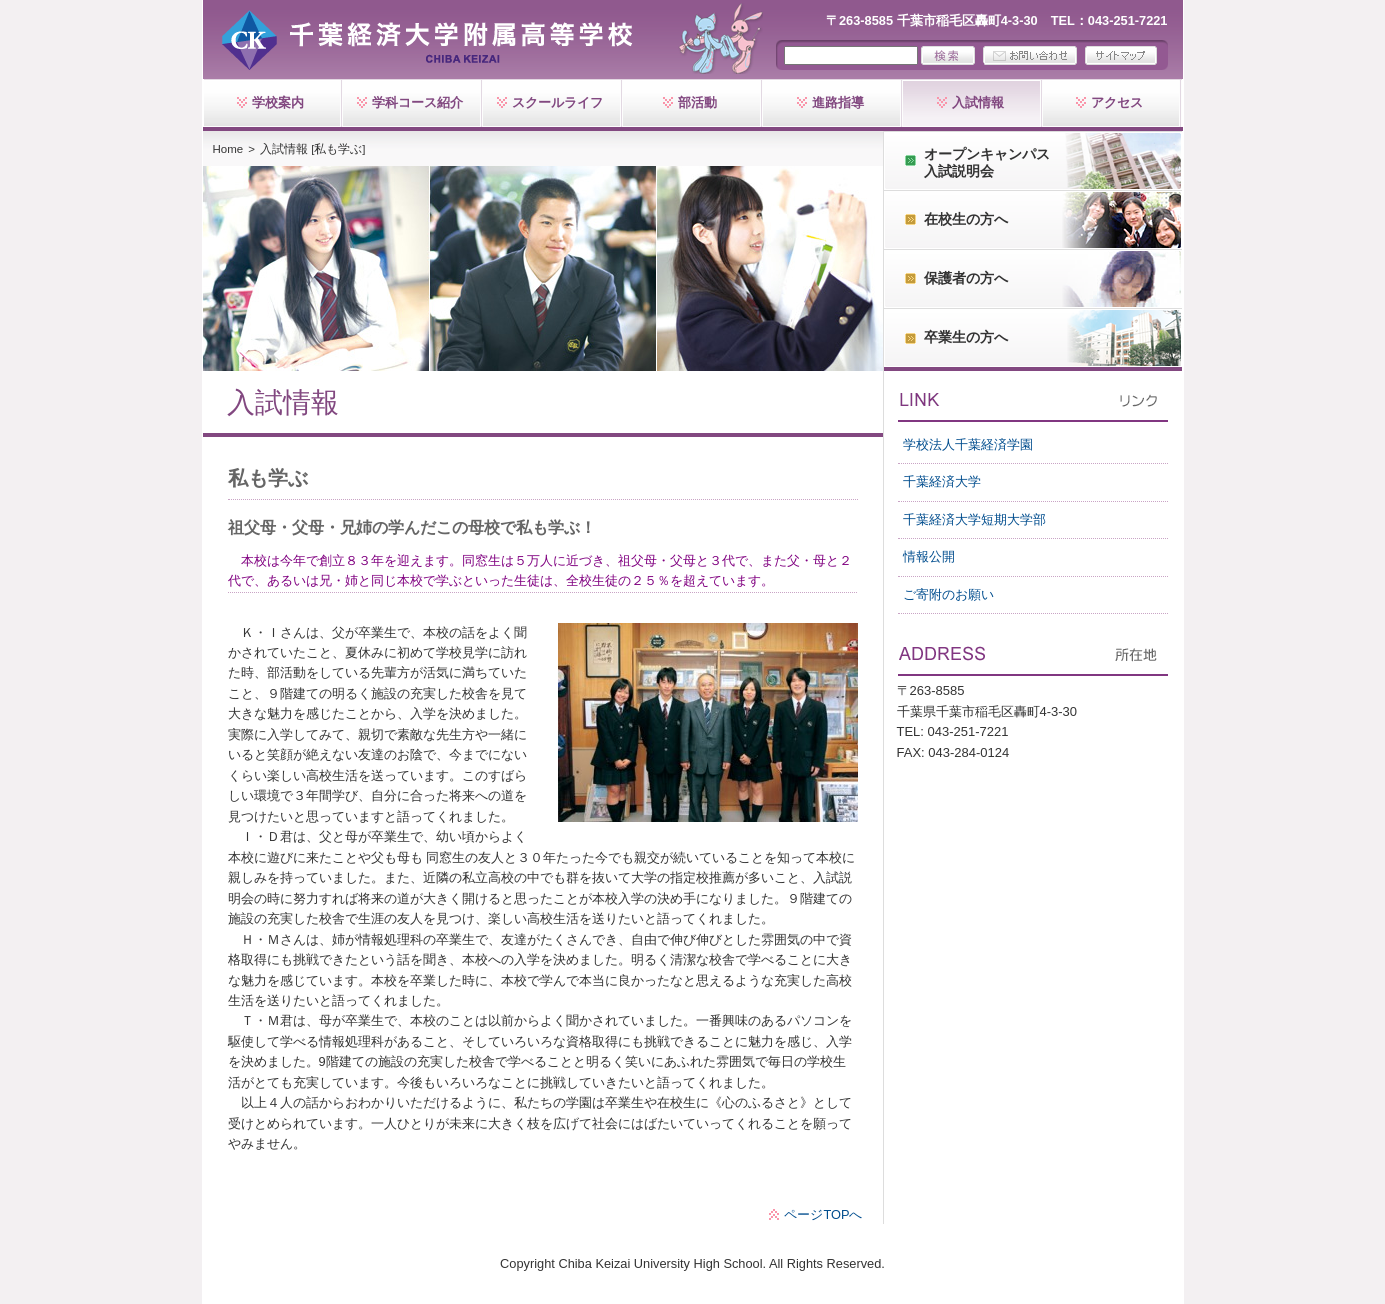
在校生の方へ (966, 219)
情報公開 (929, 556)
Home (228, 149)
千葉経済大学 (942, 481)
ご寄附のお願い (948, 594)
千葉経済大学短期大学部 (974, 519)
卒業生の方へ (966, 337)
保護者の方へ (966, 278)
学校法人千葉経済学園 (968, 444)
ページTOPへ (823, 1214)
